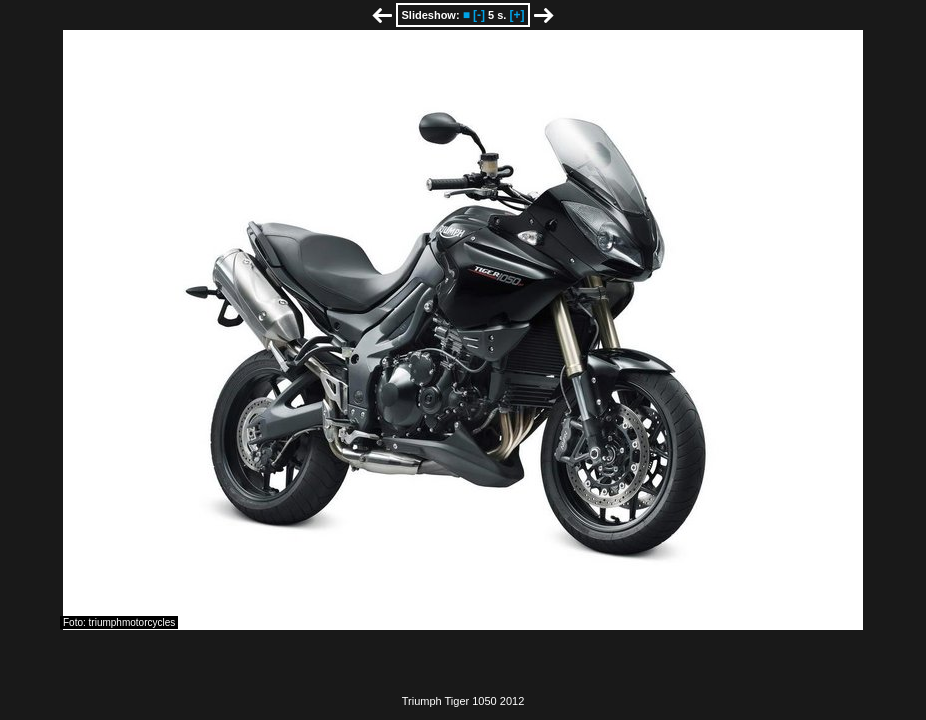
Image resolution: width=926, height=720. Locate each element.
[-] (479, 15)
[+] (516, 15)
